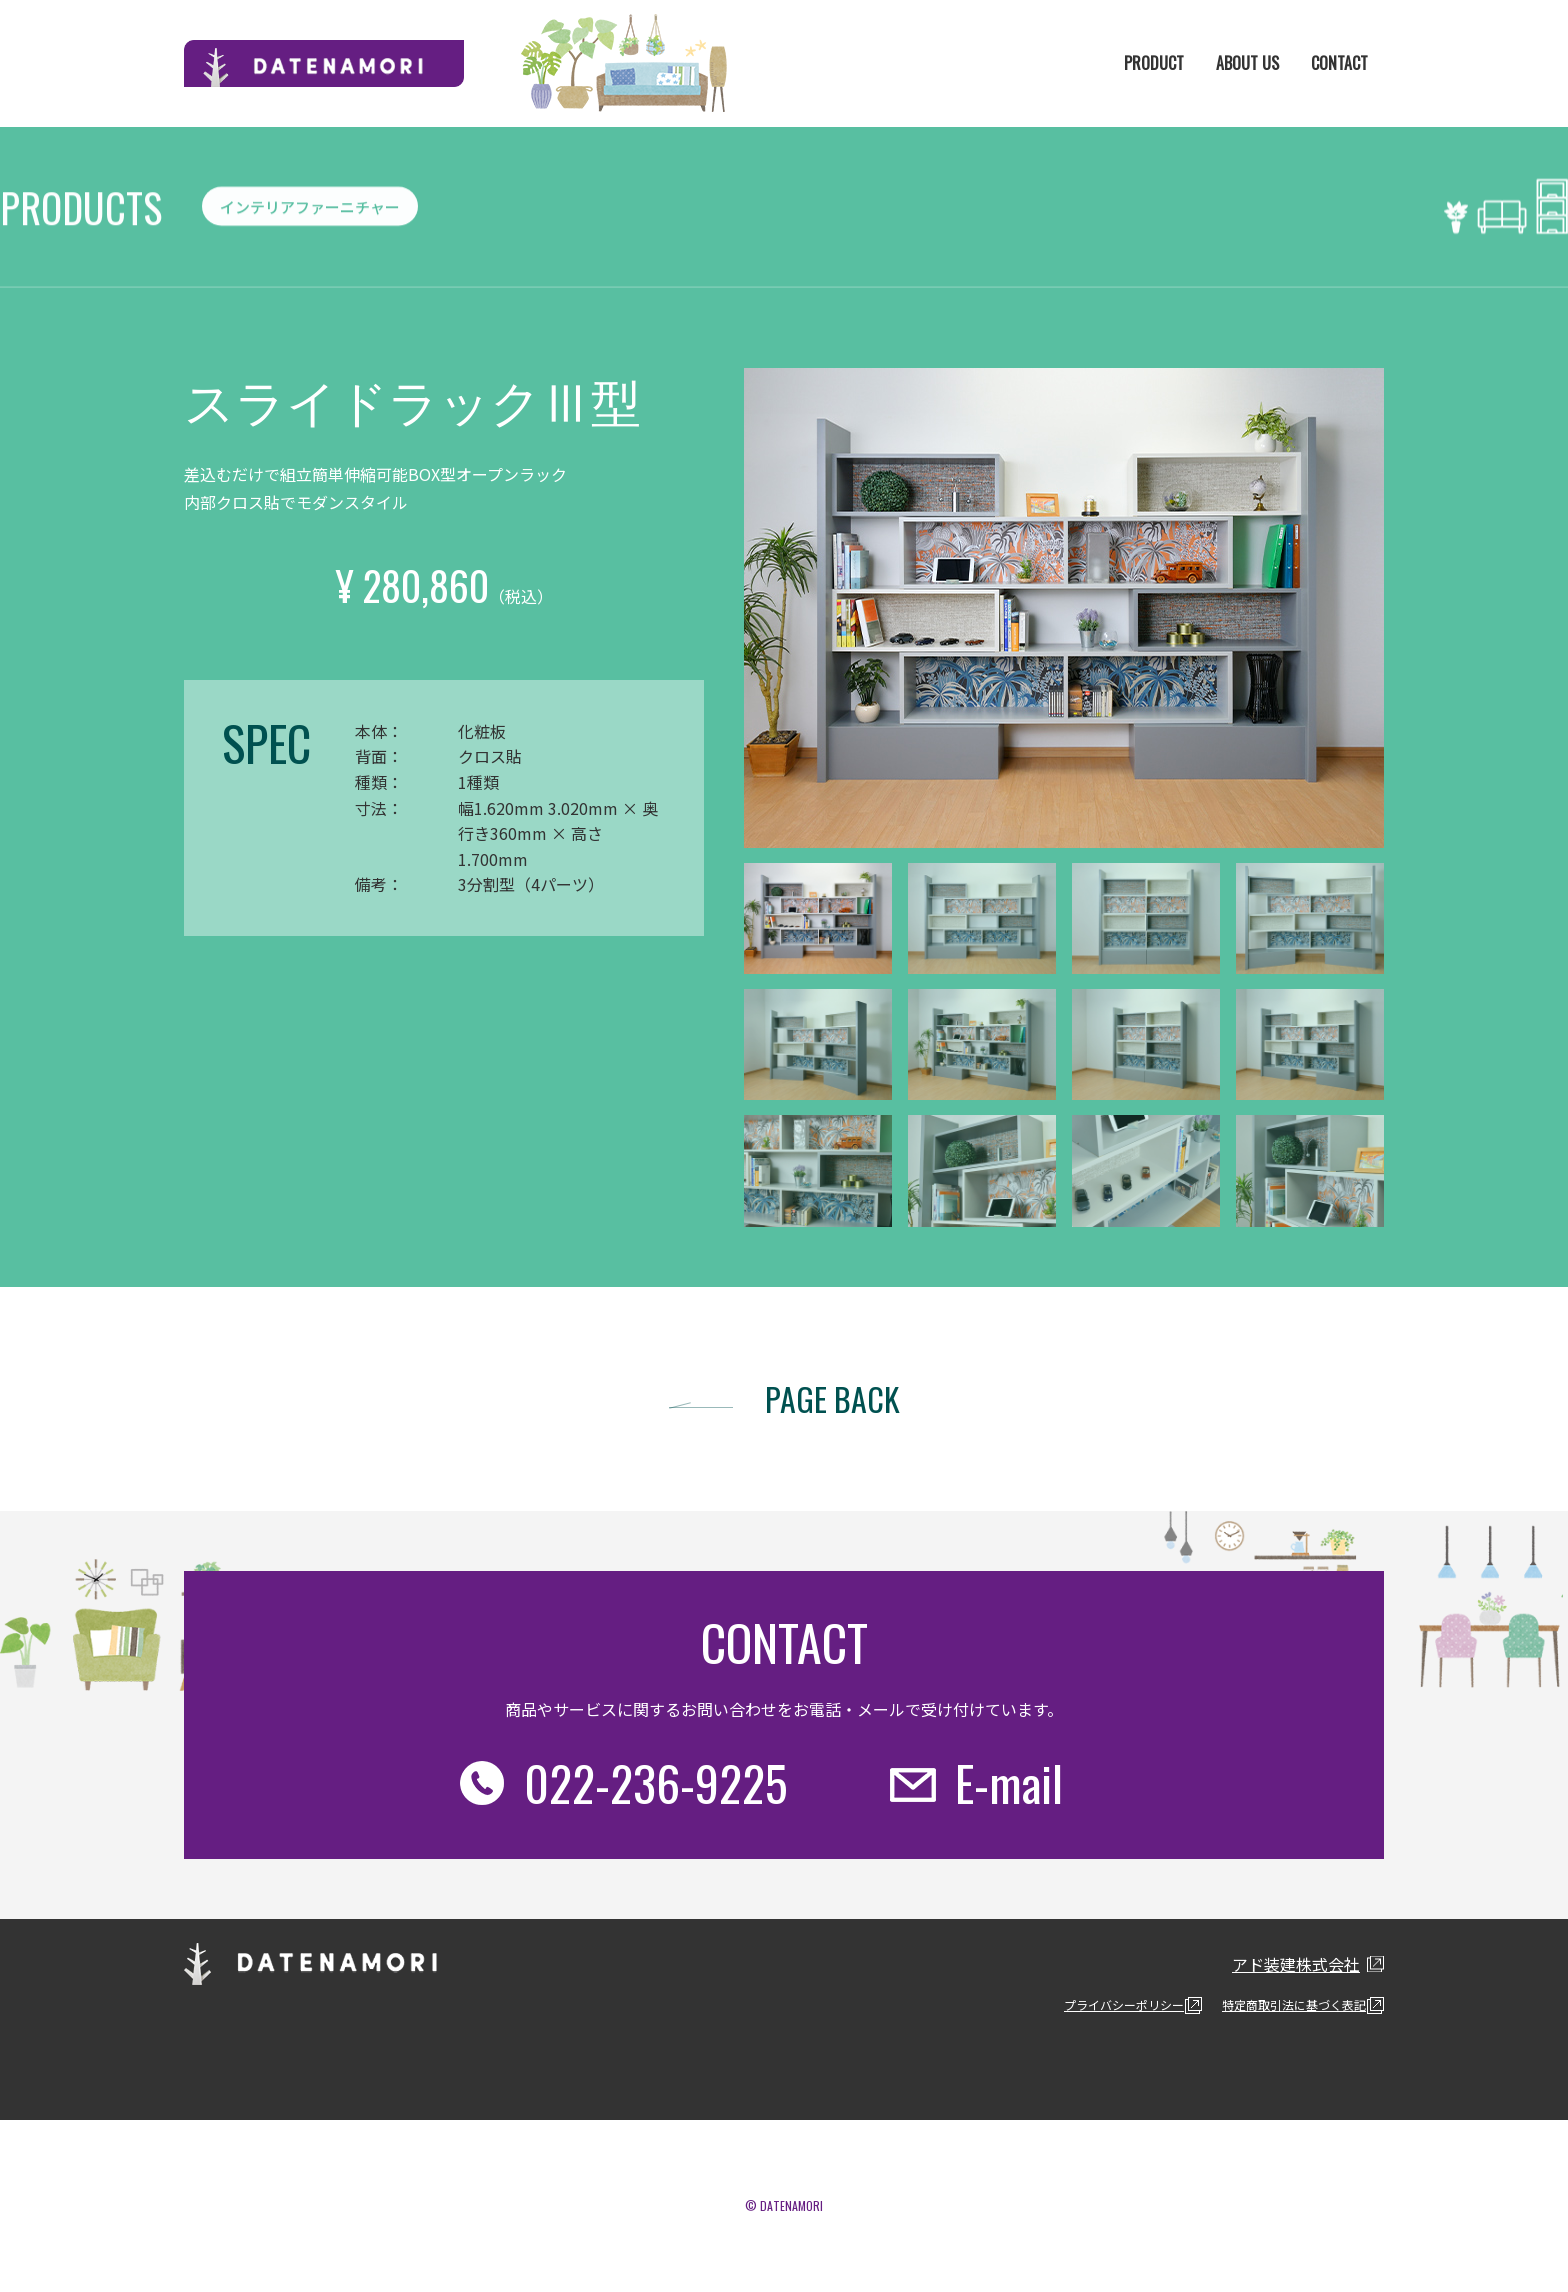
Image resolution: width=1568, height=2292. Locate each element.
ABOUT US (1247, 63)
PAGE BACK (832, 1398)
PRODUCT (1154, 63)
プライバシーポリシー (1124, 2004)
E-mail (1009, 1782)
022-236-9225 (656, 1782)
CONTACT (1339, 63)
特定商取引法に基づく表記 (1294, 2004)
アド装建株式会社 (1296, 1964)
